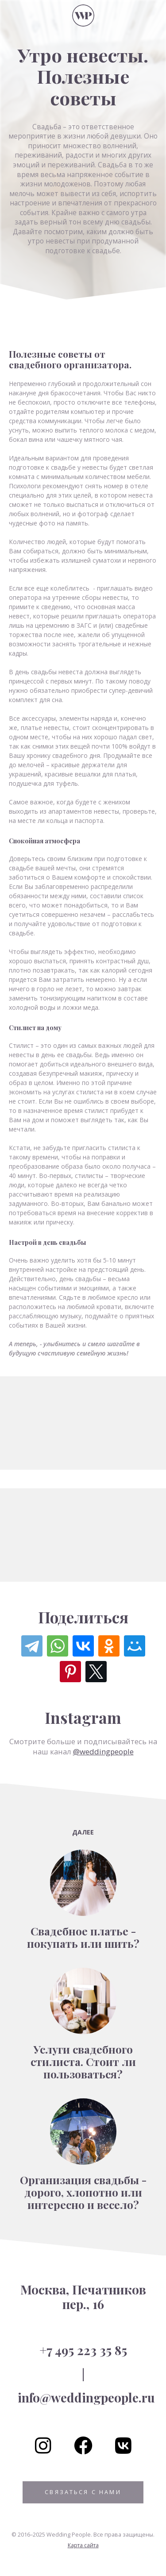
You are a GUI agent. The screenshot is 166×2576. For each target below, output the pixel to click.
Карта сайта (83, 2545)
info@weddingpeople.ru (86, 2397)
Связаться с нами (83, 2492)
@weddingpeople (103, 1751)
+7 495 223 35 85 (83, 2350)
